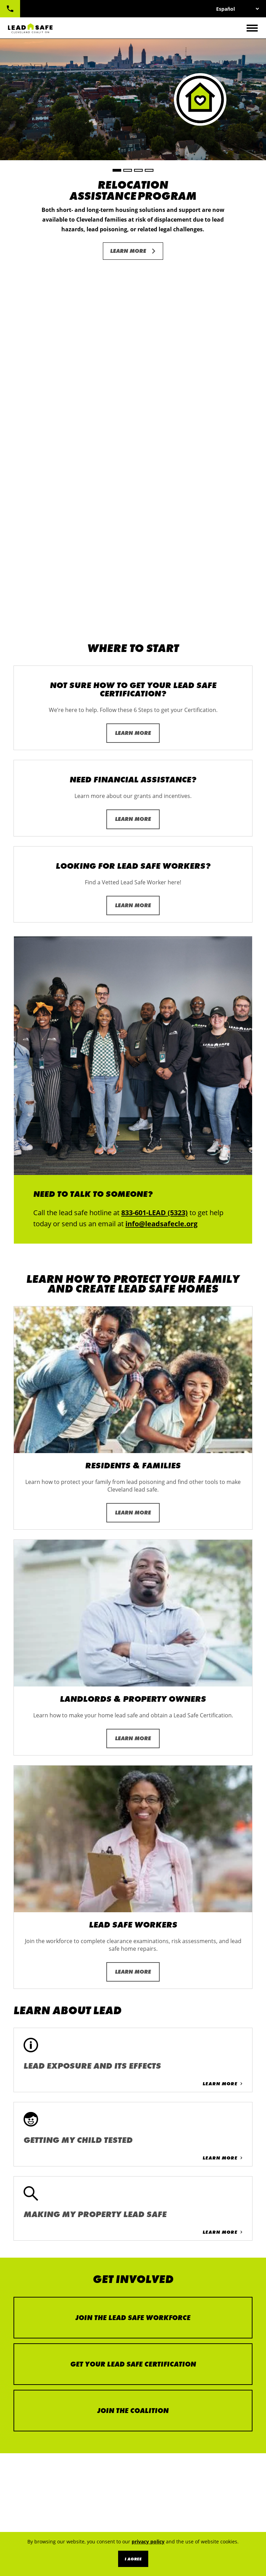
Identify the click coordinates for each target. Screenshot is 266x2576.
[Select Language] (237, 8)
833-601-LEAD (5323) (10, 8)
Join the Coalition (133, 2048)
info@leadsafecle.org (161, 861)
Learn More (128, 251)
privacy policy (148, 2541)
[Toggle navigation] (252, 28)
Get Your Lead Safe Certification (133, 2002)
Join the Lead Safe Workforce (133, 1955)
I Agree (133, 2559)
